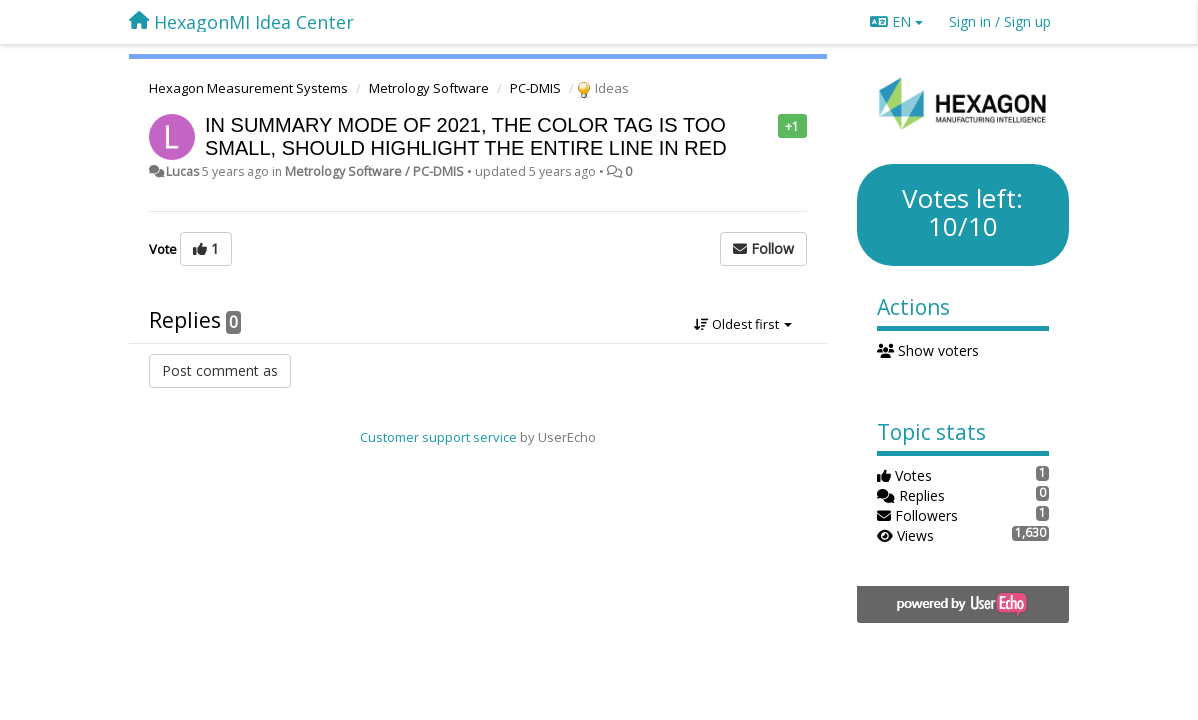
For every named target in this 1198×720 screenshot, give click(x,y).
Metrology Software (429, 88)
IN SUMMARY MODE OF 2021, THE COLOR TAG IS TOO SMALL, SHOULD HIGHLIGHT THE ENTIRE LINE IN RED (466, 136)
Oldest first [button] (743, 324)
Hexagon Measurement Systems (248, 88)
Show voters (928, 350)
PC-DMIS (535, 88)
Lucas (182, 171)
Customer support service (438, 437)
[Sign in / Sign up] (1000, 22)
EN (896, 21)
